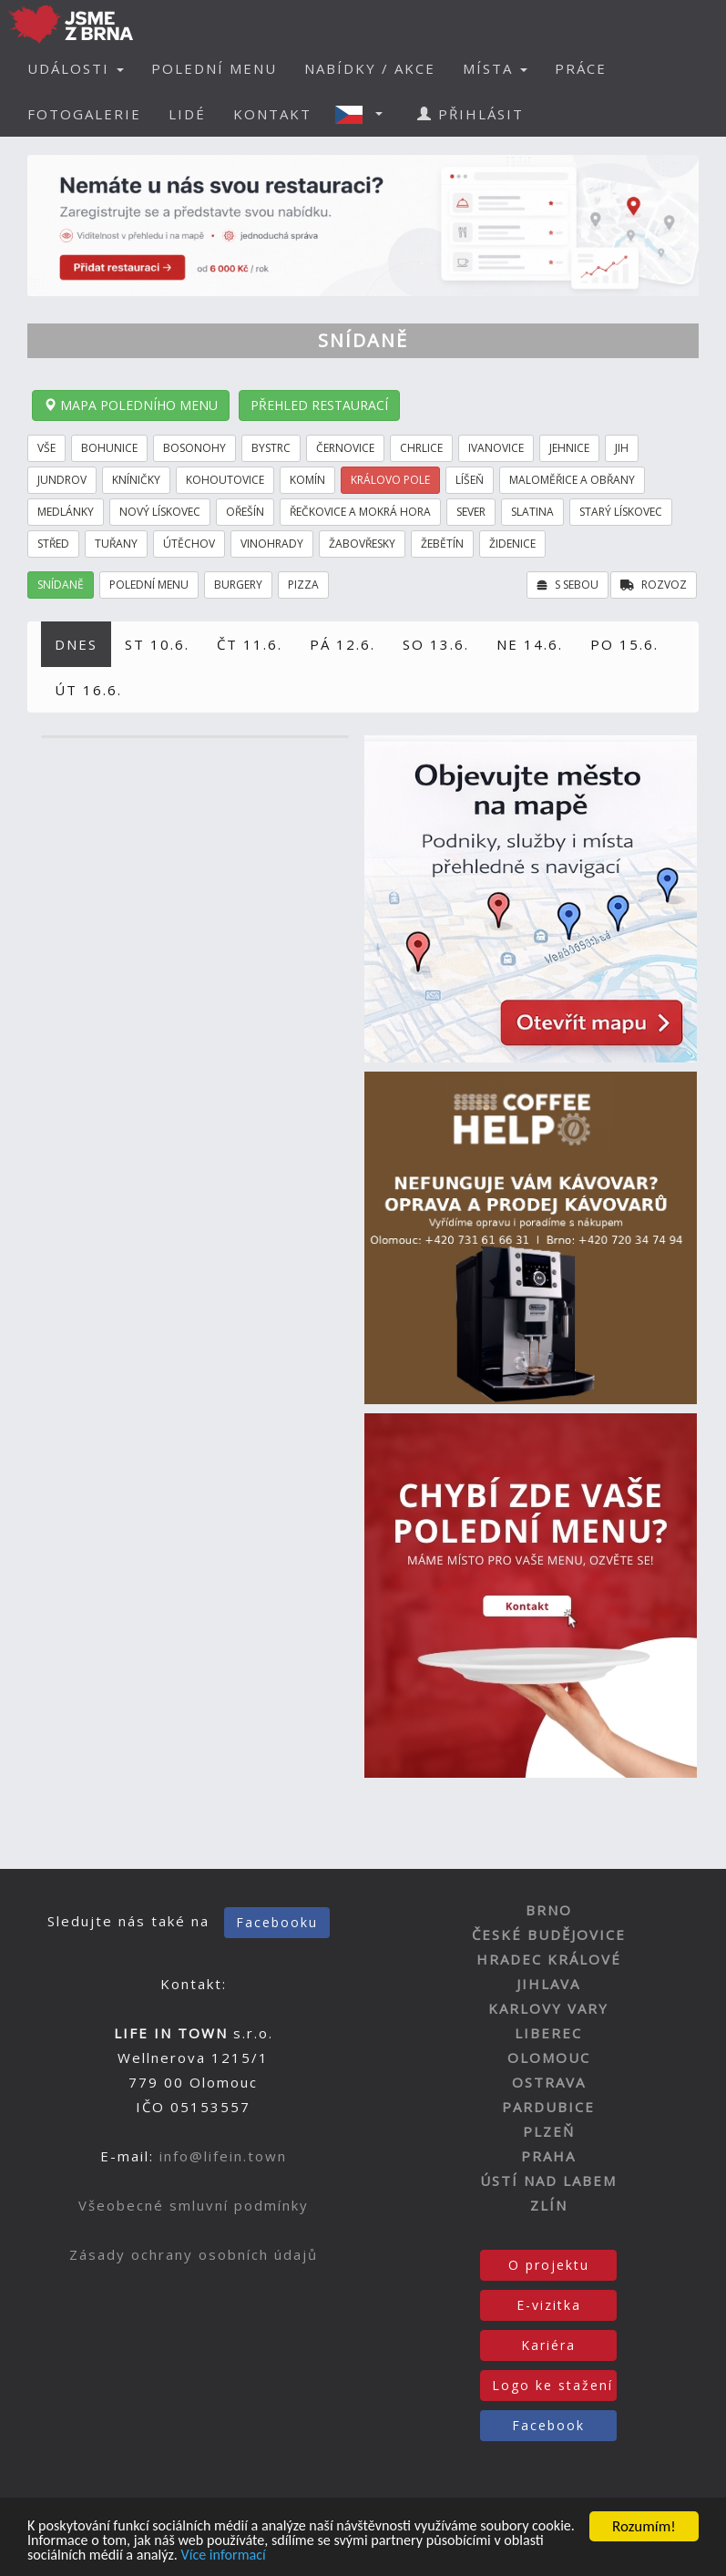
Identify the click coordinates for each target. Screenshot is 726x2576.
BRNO (549, 1910)
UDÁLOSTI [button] (75, 68)
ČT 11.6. (249, 644)
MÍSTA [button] (495, 68)
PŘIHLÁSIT (470, 114)
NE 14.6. (529, 644)
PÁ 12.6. (342, 644)
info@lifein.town (223, 2156)
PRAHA (548, 2156)
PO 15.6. (624, 644)
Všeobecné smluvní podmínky (193, 2205)
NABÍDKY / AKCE (369, 68)
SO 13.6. (436, 644)
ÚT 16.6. (88, 690)
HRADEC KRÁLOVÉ (548, 1959)
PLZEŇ (549, 2131)
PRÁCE (581, 68)
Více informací (278, 2556)
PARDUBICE (548, 2107)
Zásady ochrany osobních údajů (193, 2254)
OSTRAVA (549, 2082)
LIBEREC (548, 2033)
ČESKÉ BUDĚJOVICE (549, 1934)
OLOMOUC (548, 2057)
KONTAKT (272, 114)
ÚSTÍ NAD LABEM (548, 2180)
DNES (76, 644)
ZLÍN (549, 2205)
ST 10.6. (157, 644)
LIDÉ (187, 114)
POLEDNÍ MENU (214, 68)
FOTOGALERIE (84, 114)
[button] (364, 114)
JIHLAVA (548, 1984)
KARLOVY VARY (548, 2008)
